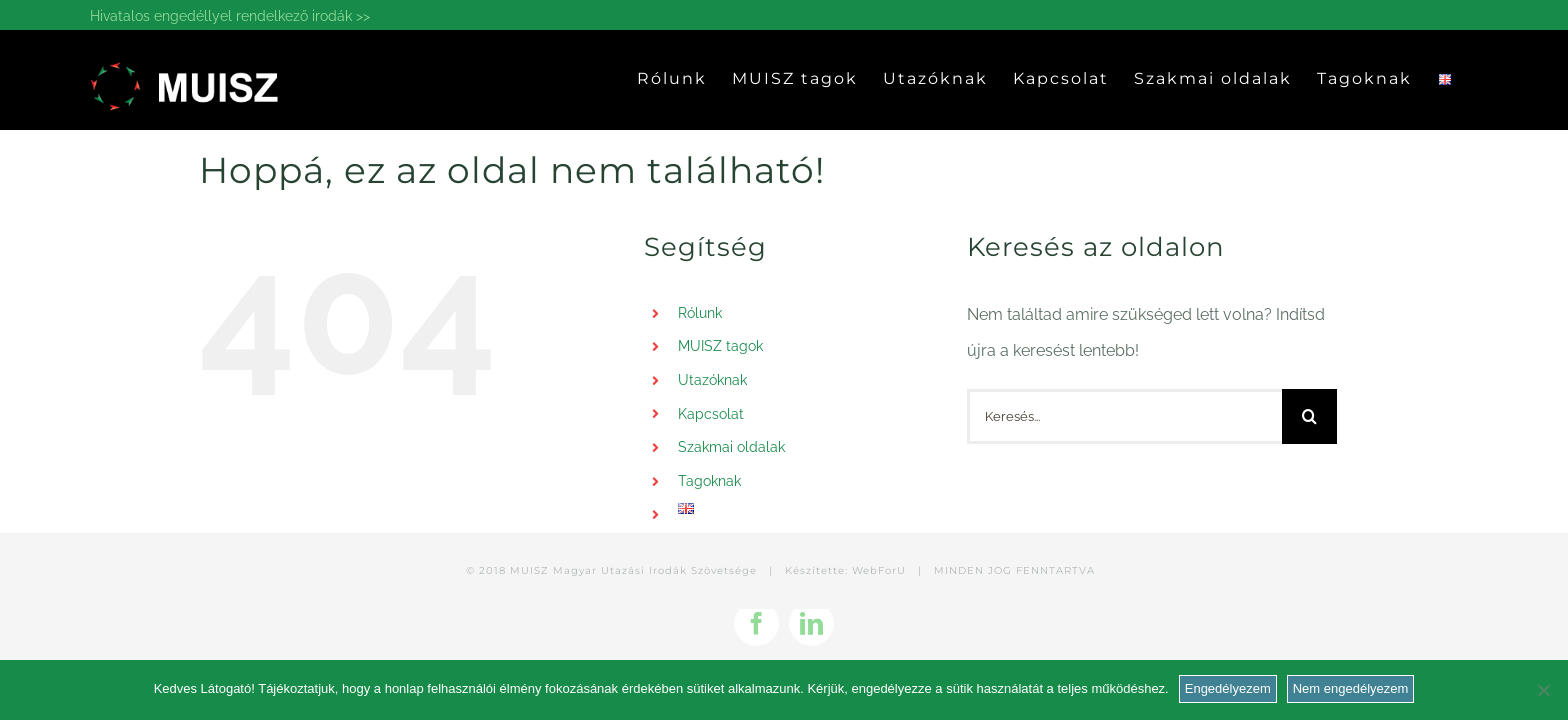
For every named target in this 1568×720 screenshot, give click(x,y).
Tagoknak (709, 481)
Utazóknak (712, 380)
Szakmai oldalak (731, 447)
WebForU (879, 570)
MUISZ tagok (720, 346)
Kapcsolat (711, 414)
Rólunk (700, 313)
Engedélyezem (1228, 688)
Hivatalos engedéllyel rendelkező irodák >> (230, 16)
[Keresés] (1309, 416)
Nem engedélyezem (1351, 688)
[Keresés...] (1124, 416)
